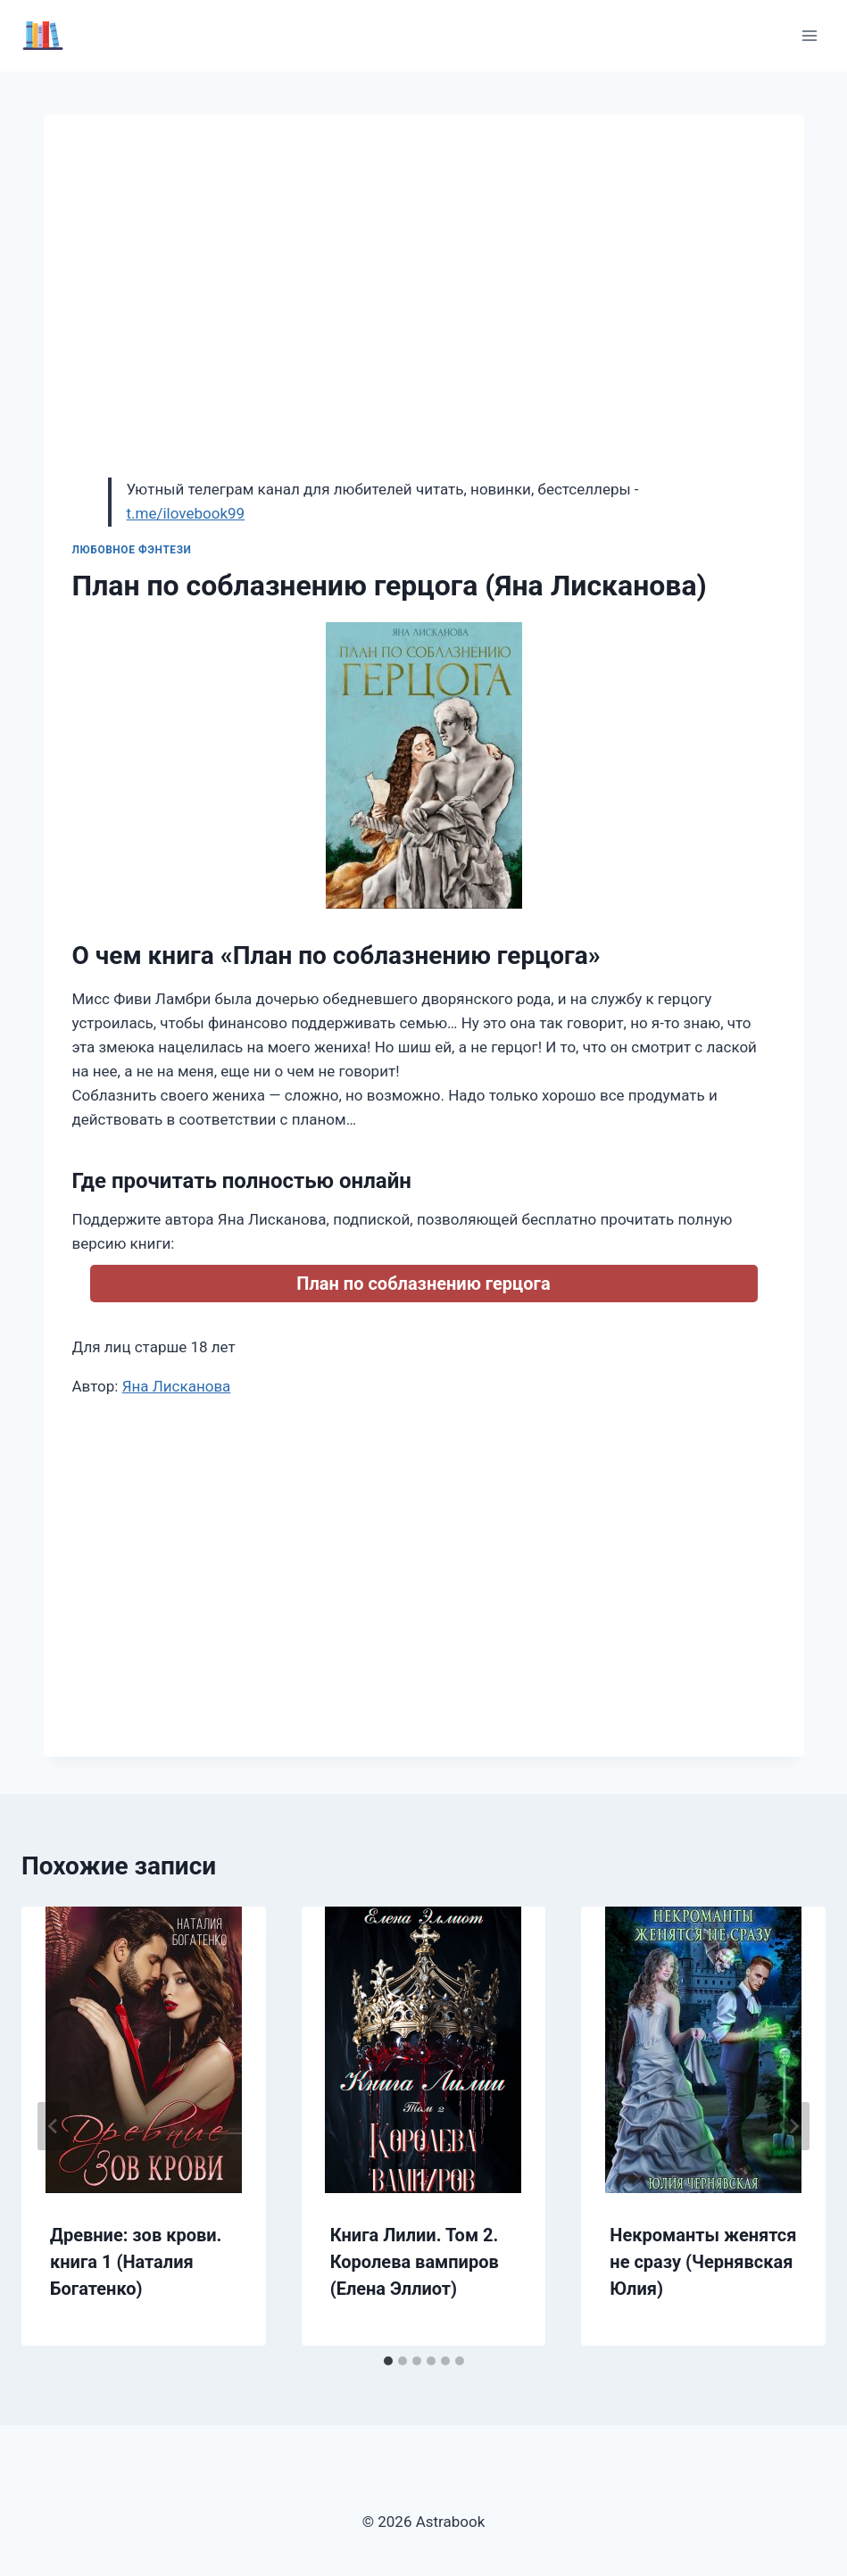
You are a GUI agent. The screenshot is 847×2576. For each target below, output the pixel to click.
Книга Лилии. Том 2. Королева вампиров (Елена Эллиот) (414, 2261)
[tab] (388, 2360)
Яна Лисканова (176, 1386)
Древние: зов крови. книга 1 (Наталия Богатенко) (135, 2261)
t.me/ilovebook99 (186, 513)
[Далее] (793, 2126)
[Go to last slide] (53, 2126)
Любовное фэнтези (132, 550)
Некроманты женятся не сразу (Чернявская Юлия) (703, 2261)
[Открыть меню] (809, 35)
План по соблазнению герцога (423, 1283)
